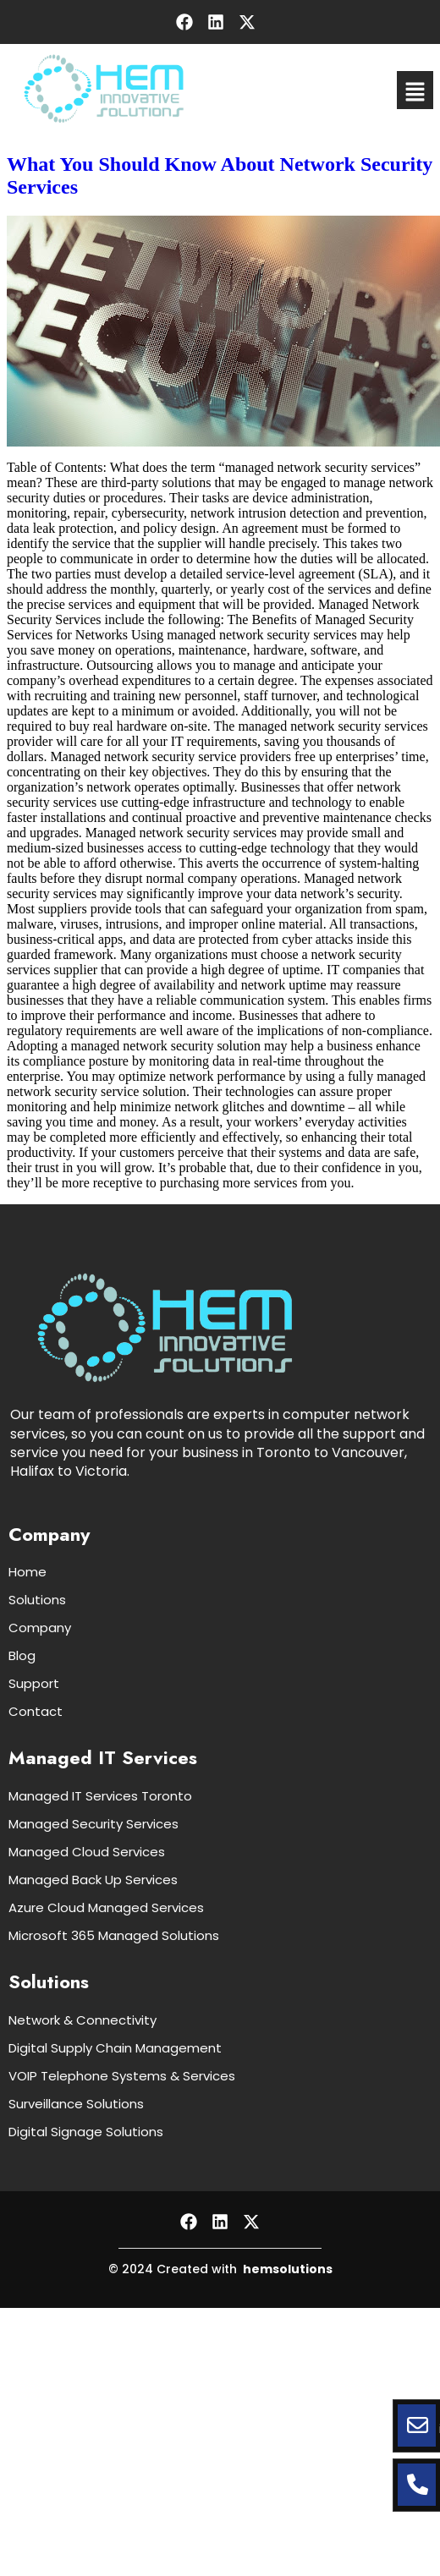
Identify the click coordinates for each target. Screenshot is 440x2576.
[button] (415, 90)
